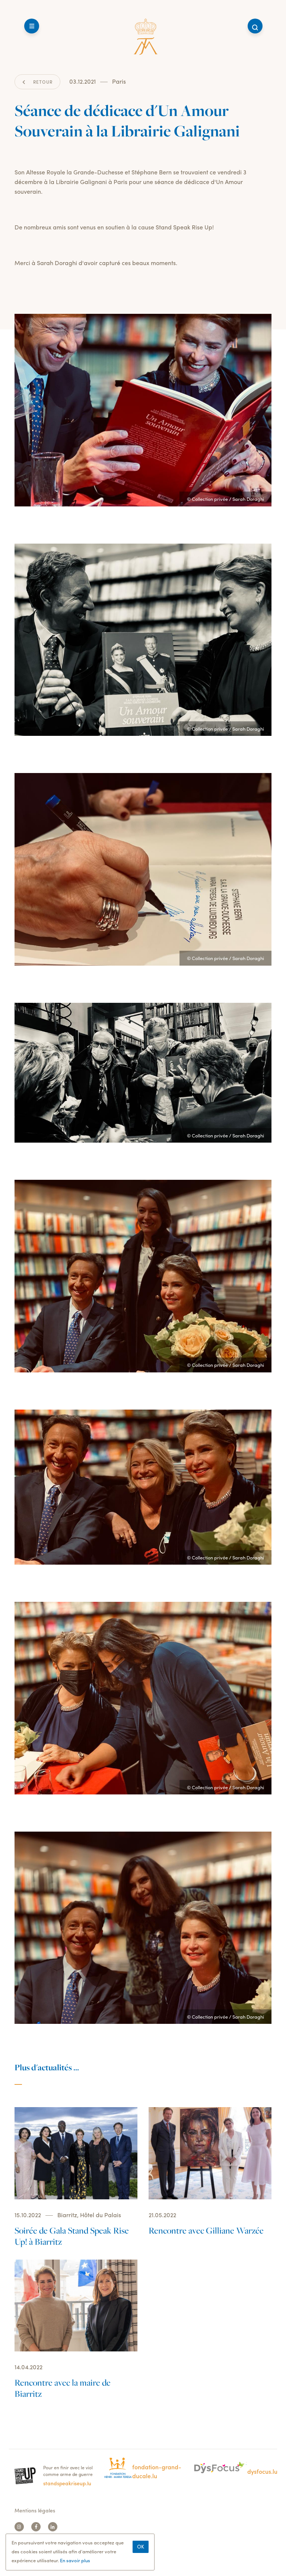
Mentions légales (35, 2510)
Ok (140, 2550)
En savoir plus (75, 2563)
